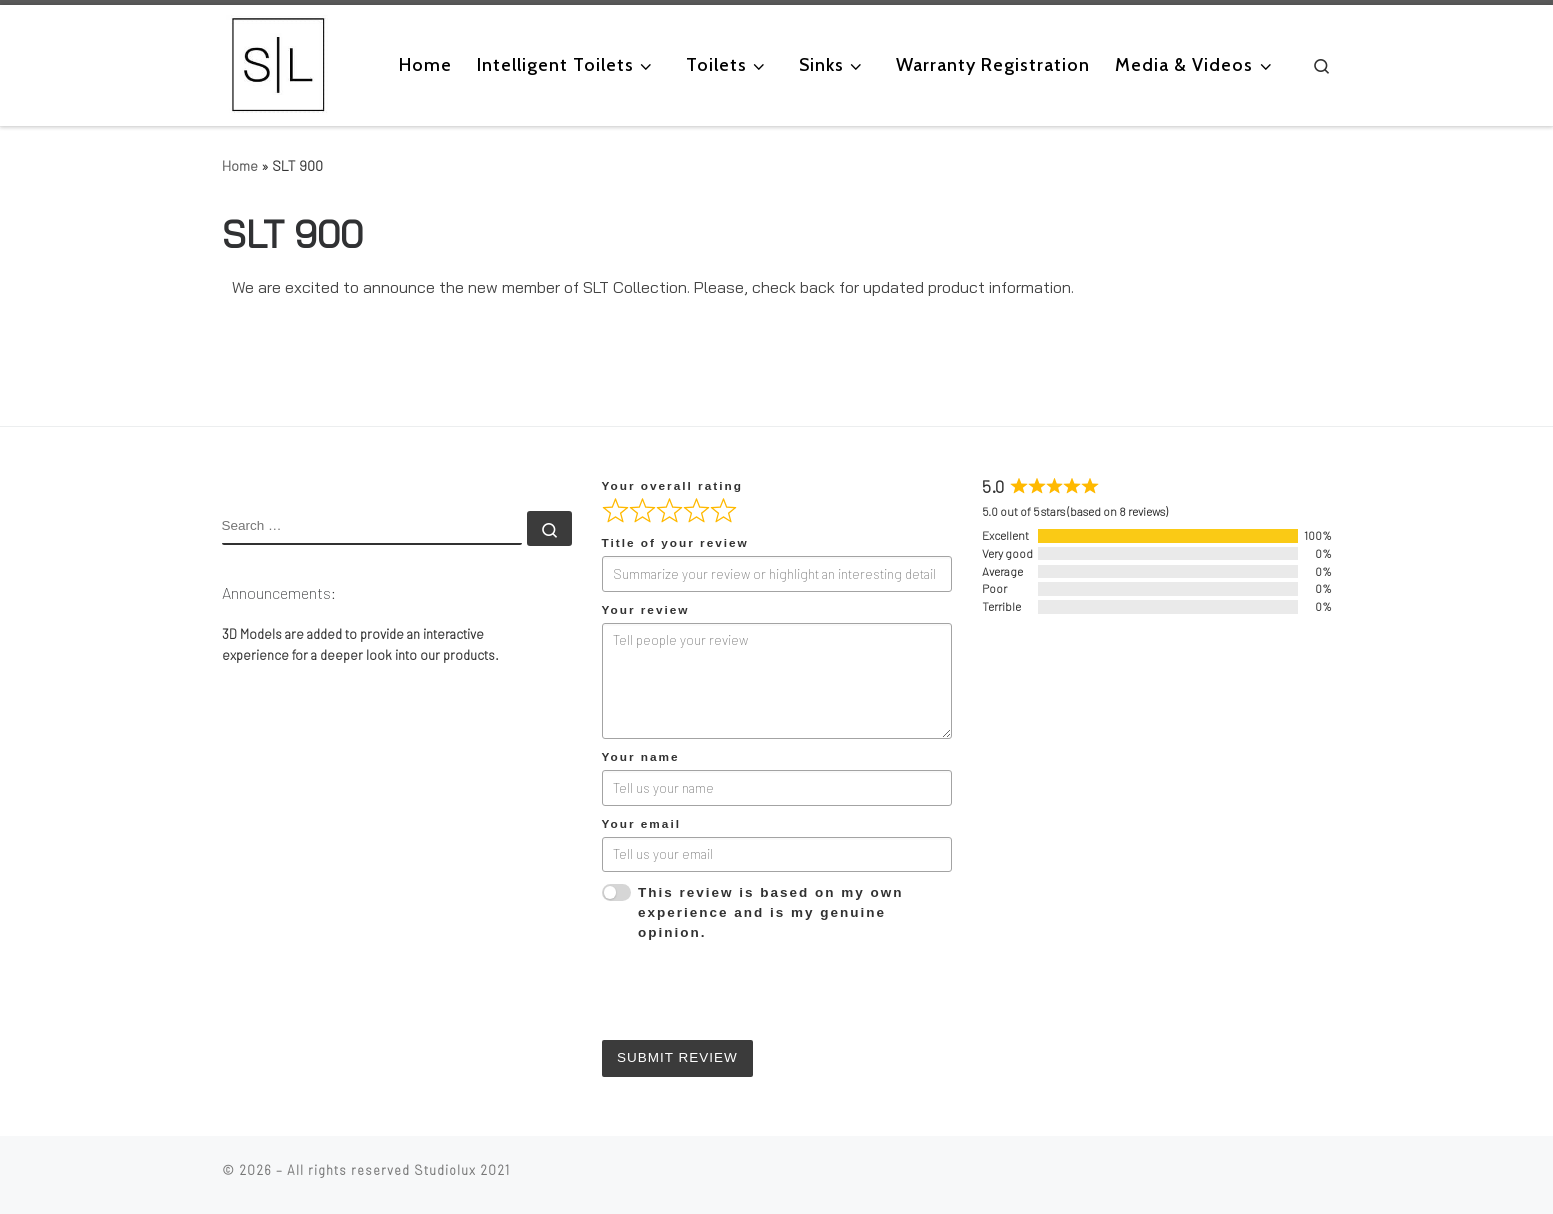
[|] (279, 63)
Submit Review (677, 1057)
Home (240, 165)
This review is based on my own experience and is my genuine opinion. (771, 913)
